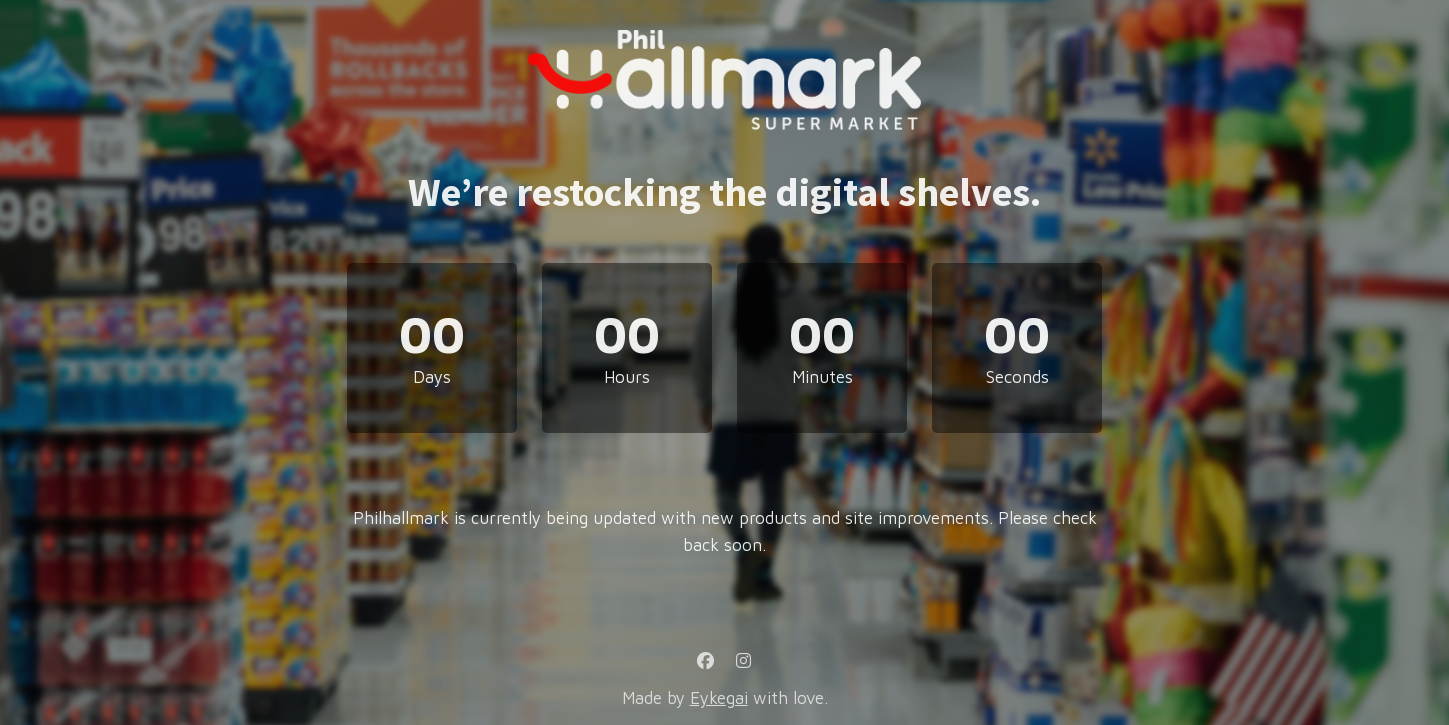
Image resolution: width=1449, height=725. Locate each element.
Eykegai (719, 698)
